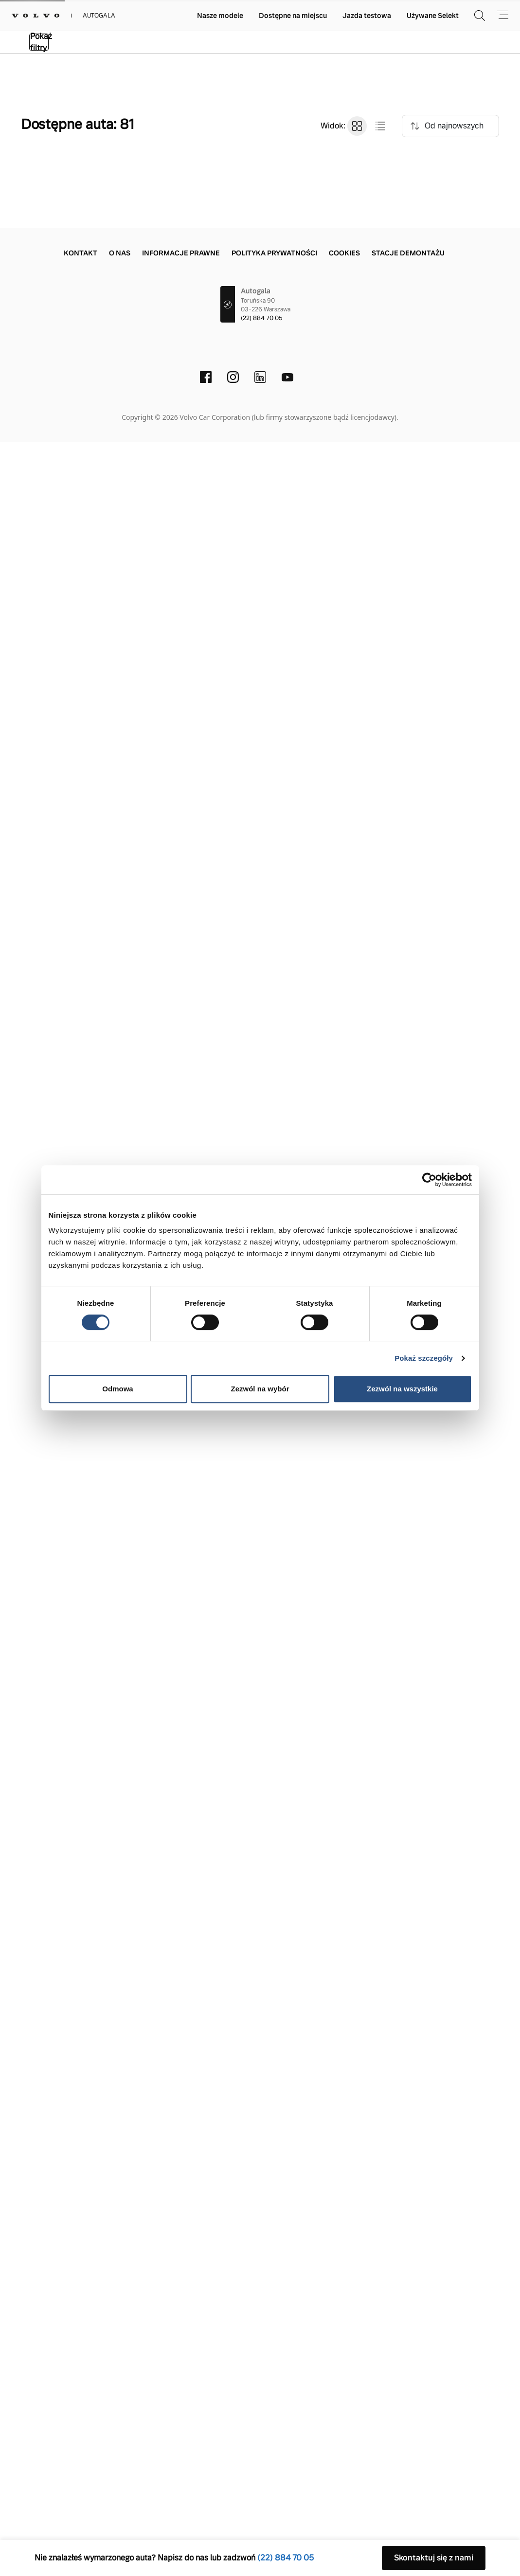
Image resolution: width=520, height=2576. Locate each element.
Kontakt (80, 2387)
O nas (119, 2387)
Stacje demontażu (408, 2387)
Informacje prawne (181, 2387)
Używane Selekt (433, 15)
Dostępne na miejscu (293, 15)
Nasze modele (220, 15)
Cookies (344, 2387)
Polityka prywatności (274, 2387)
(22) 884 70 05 (262, 2452)
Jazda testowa (366, 15)
